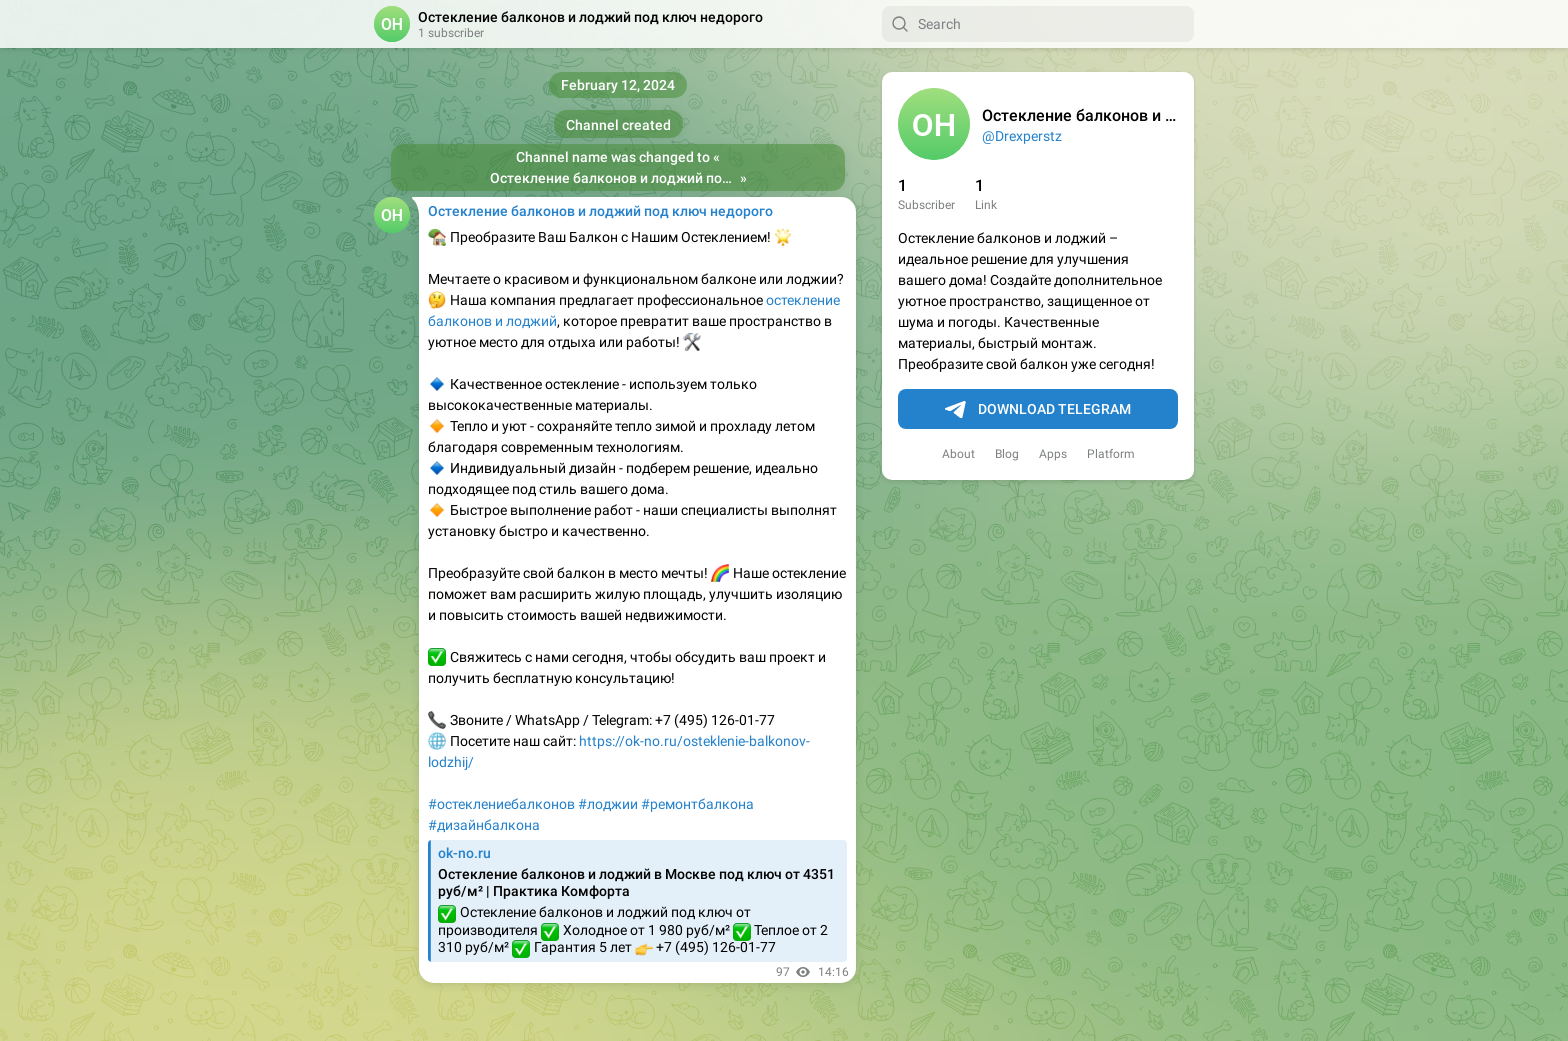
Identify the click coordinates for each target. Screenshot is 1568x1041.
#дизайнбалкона (484, 825)
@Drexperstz (1022, 136)
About (958, 454)
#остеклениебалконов (501, 804)
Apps (1053, 454)
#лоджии (608, 804)
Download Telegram (1038, 410)
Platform (1111, 454)
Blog (1007, 454)
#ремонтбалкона (697, 804)
